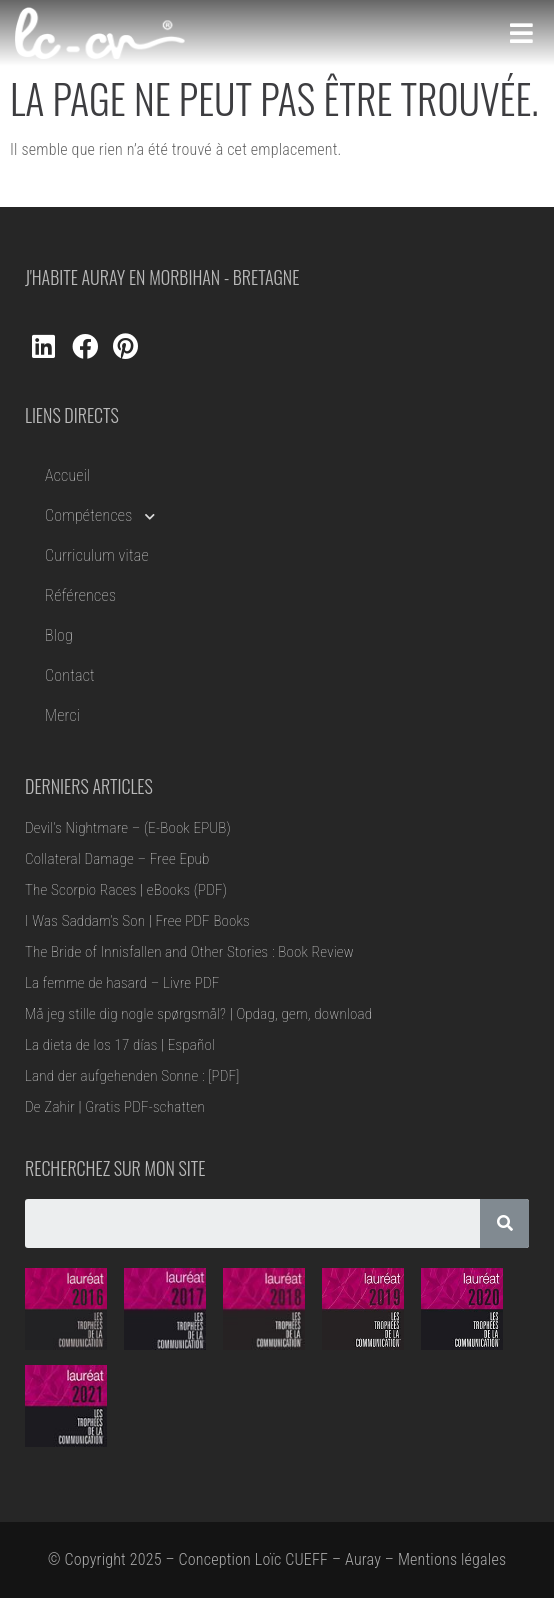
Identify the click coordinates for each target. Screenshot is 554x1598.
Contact (70, 675)
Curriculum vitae (97, 555)
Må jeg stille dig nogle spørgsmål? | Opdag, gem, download (198, 1014)
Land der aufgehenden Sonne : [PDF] (132, 1076)
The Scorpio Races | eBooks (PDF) (126, 890)
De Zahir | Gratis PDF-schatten (115, 1107)
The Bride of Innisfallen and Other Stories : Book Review (189, 952)
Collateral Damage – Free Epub (117, 859)
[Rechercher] (504, 1223)
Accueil (67, 475)
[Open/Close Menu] (521, 33)
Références (80, 595)
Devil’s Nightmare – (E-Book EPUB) (128, 828)
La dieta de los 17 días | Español (120, 1045)
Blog (59, 635)
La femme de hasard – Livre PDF (122, 983)
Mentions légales (452, 1559)
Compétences (100, 516)
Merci (62, 715)
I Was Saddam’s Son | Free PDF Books (137, 921)
